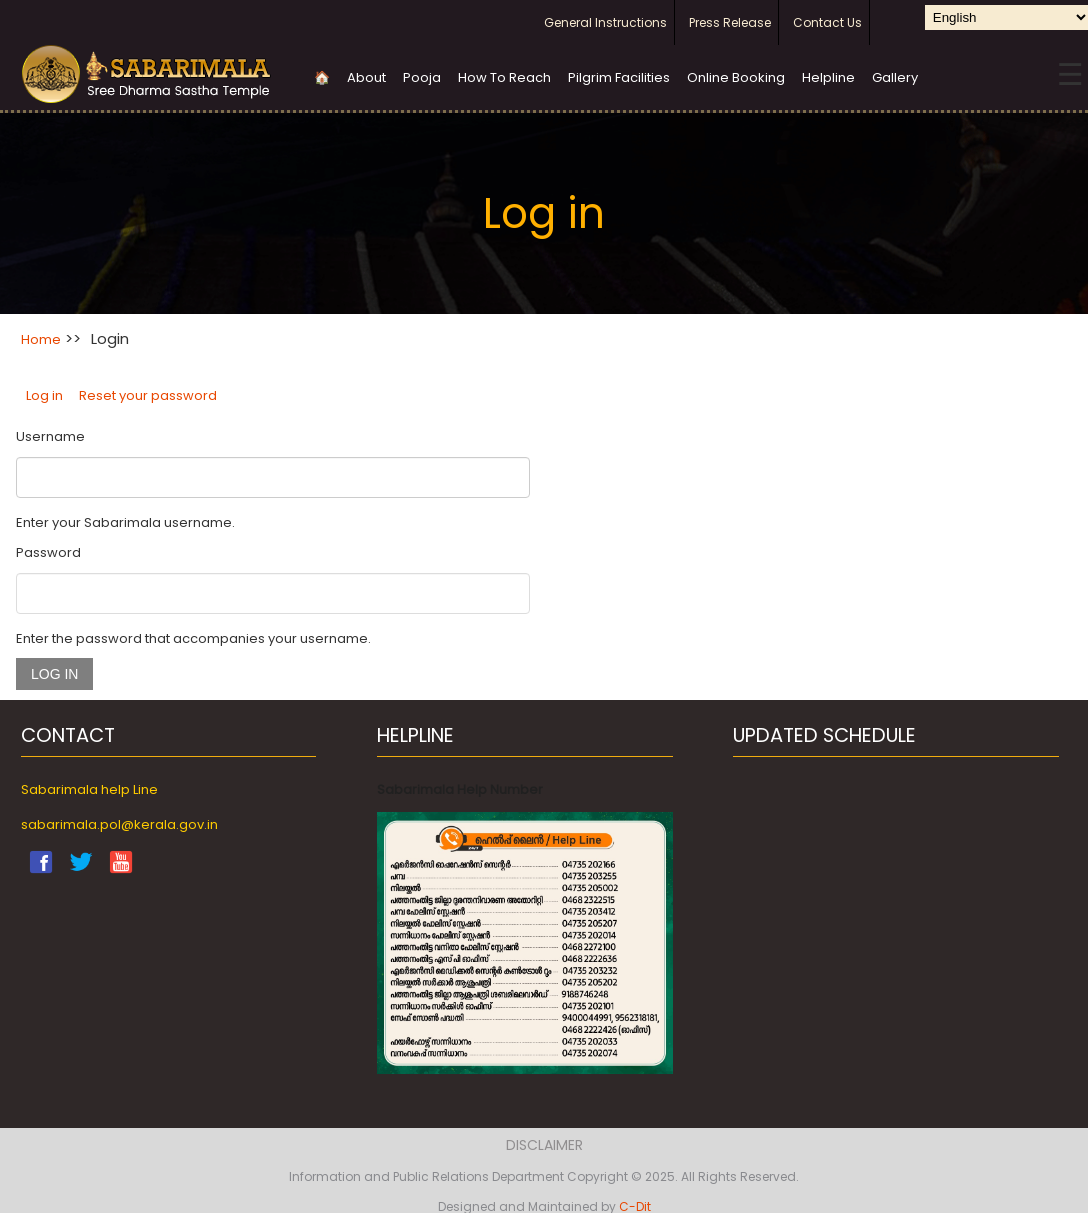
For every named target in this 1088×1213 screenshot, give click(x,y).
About (366, 77)
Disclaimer (544, 1145)
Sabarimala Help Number (460, 789)
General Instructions (605, 22)
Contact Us (827, 22)
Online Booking (736, 77)
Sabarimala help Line (89, 789)
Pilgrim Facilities (619, 77)
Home (41, 339)
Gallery (895, 77)
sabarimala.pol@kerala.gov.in (119, 824)
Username (50, 436)
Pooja (422, 77)
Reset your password (148, 395)
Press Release (730, 22)
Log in (44, 395)
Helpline (828, 77)
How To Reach (504, 77)
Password (48, 552)
